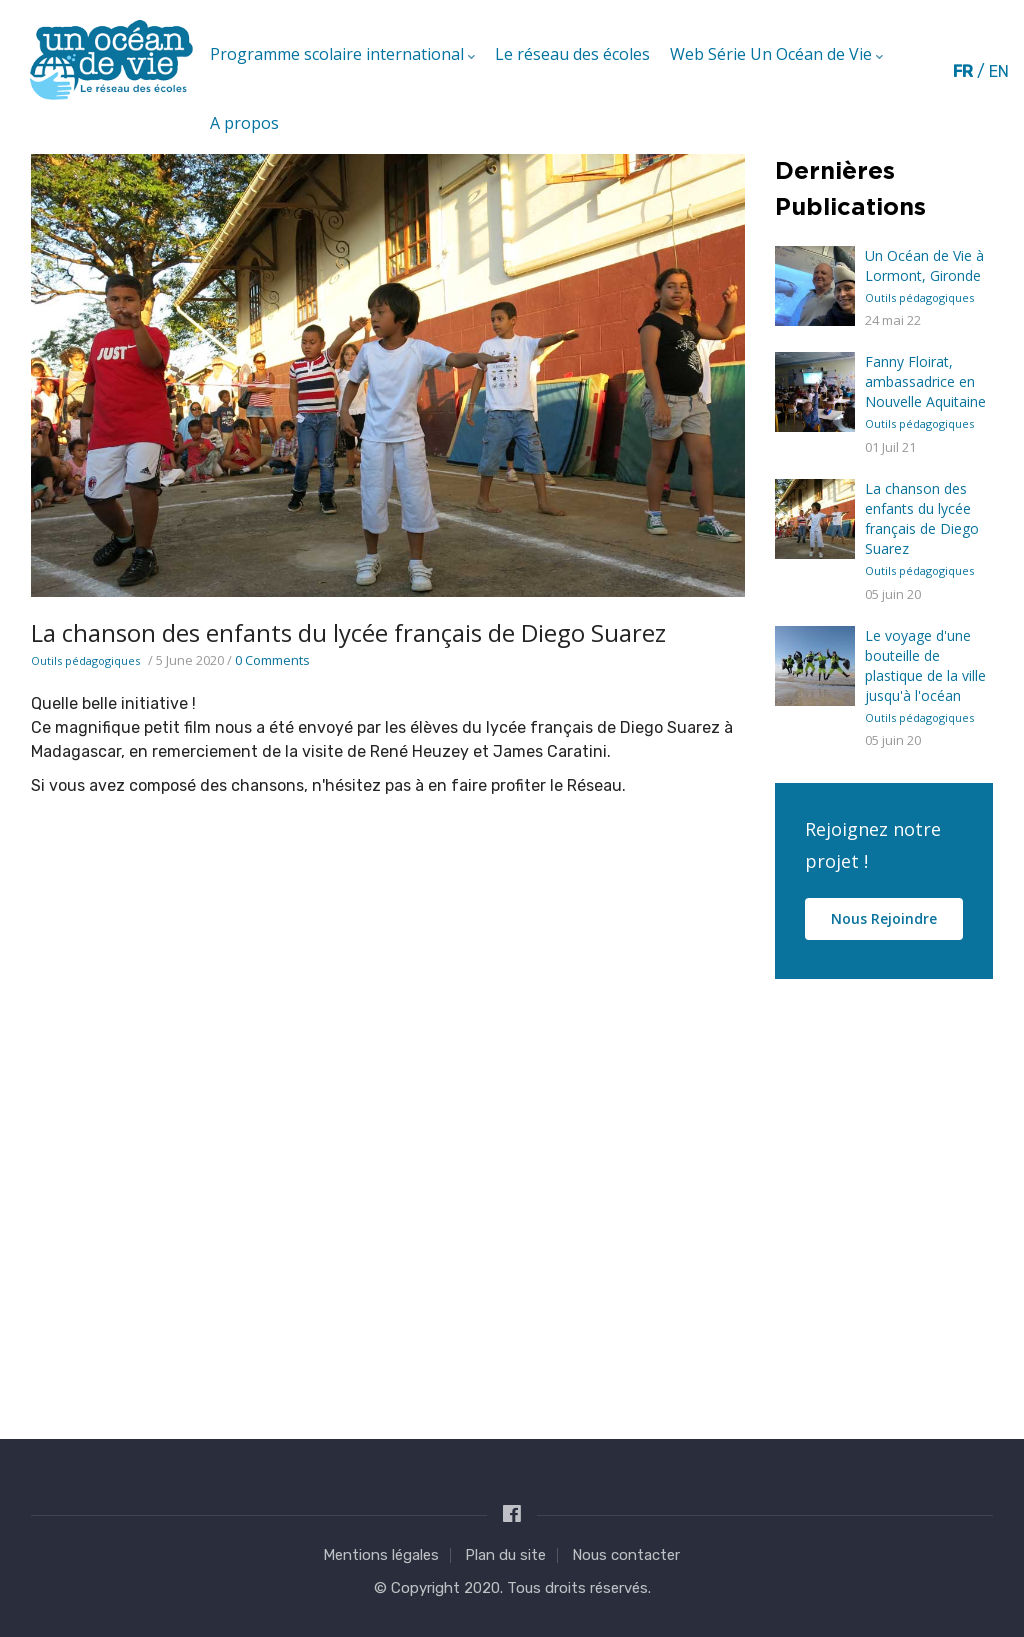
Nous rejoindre (884, 918)
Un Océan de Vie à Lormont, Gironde (924, 265)
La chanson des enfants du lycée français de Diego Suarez (922, 518)
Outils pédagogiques (85, 660)
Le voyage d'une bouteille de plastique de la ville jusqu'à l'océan (925, 665)
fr (963, 71)
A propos (244, 123)
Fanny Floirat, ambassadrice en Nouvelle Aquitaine (925, 381)
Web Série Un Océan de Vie (776, 55)
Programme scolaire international (342, 55)
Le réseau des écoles (572, 54)
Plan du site (505, 1555)
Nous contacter (626, 1555)
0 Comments (272, 660)
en (999, 71)
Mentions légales (381, 1555)
